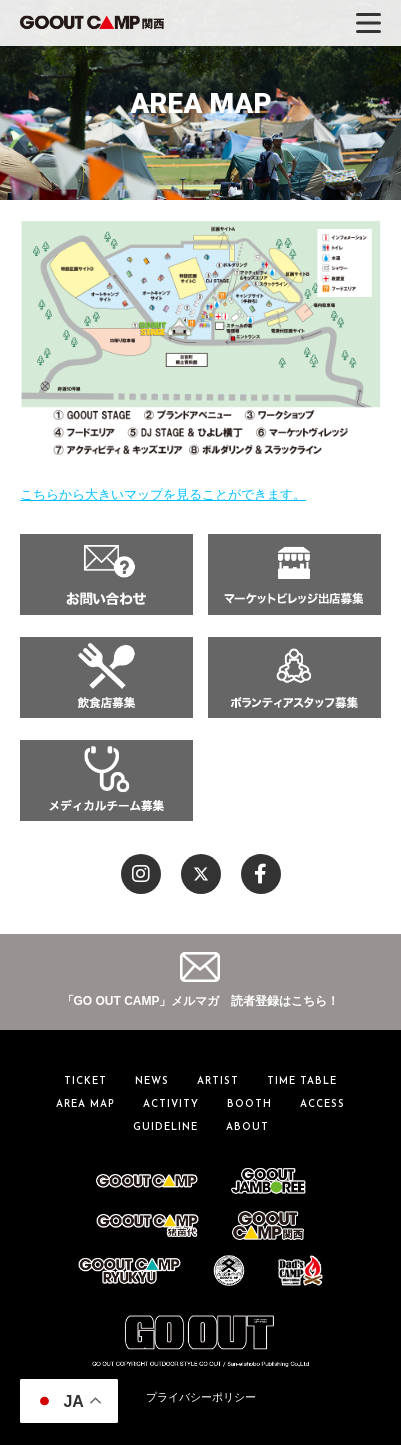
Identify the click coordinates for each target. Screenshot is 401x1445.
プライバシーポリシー (201, 1397)
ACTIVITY (171, 1104)
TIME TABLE (302, 1081)
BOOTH (249, 1104)
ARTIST (218, 1081)
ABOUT (247, 1127)
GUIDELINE (165, 1127)
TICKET (85, 1081)
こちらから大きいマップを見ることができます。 (163, 494)
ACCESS (322, 1104)
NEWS (152, 1081)
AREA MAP (85, 1104)
